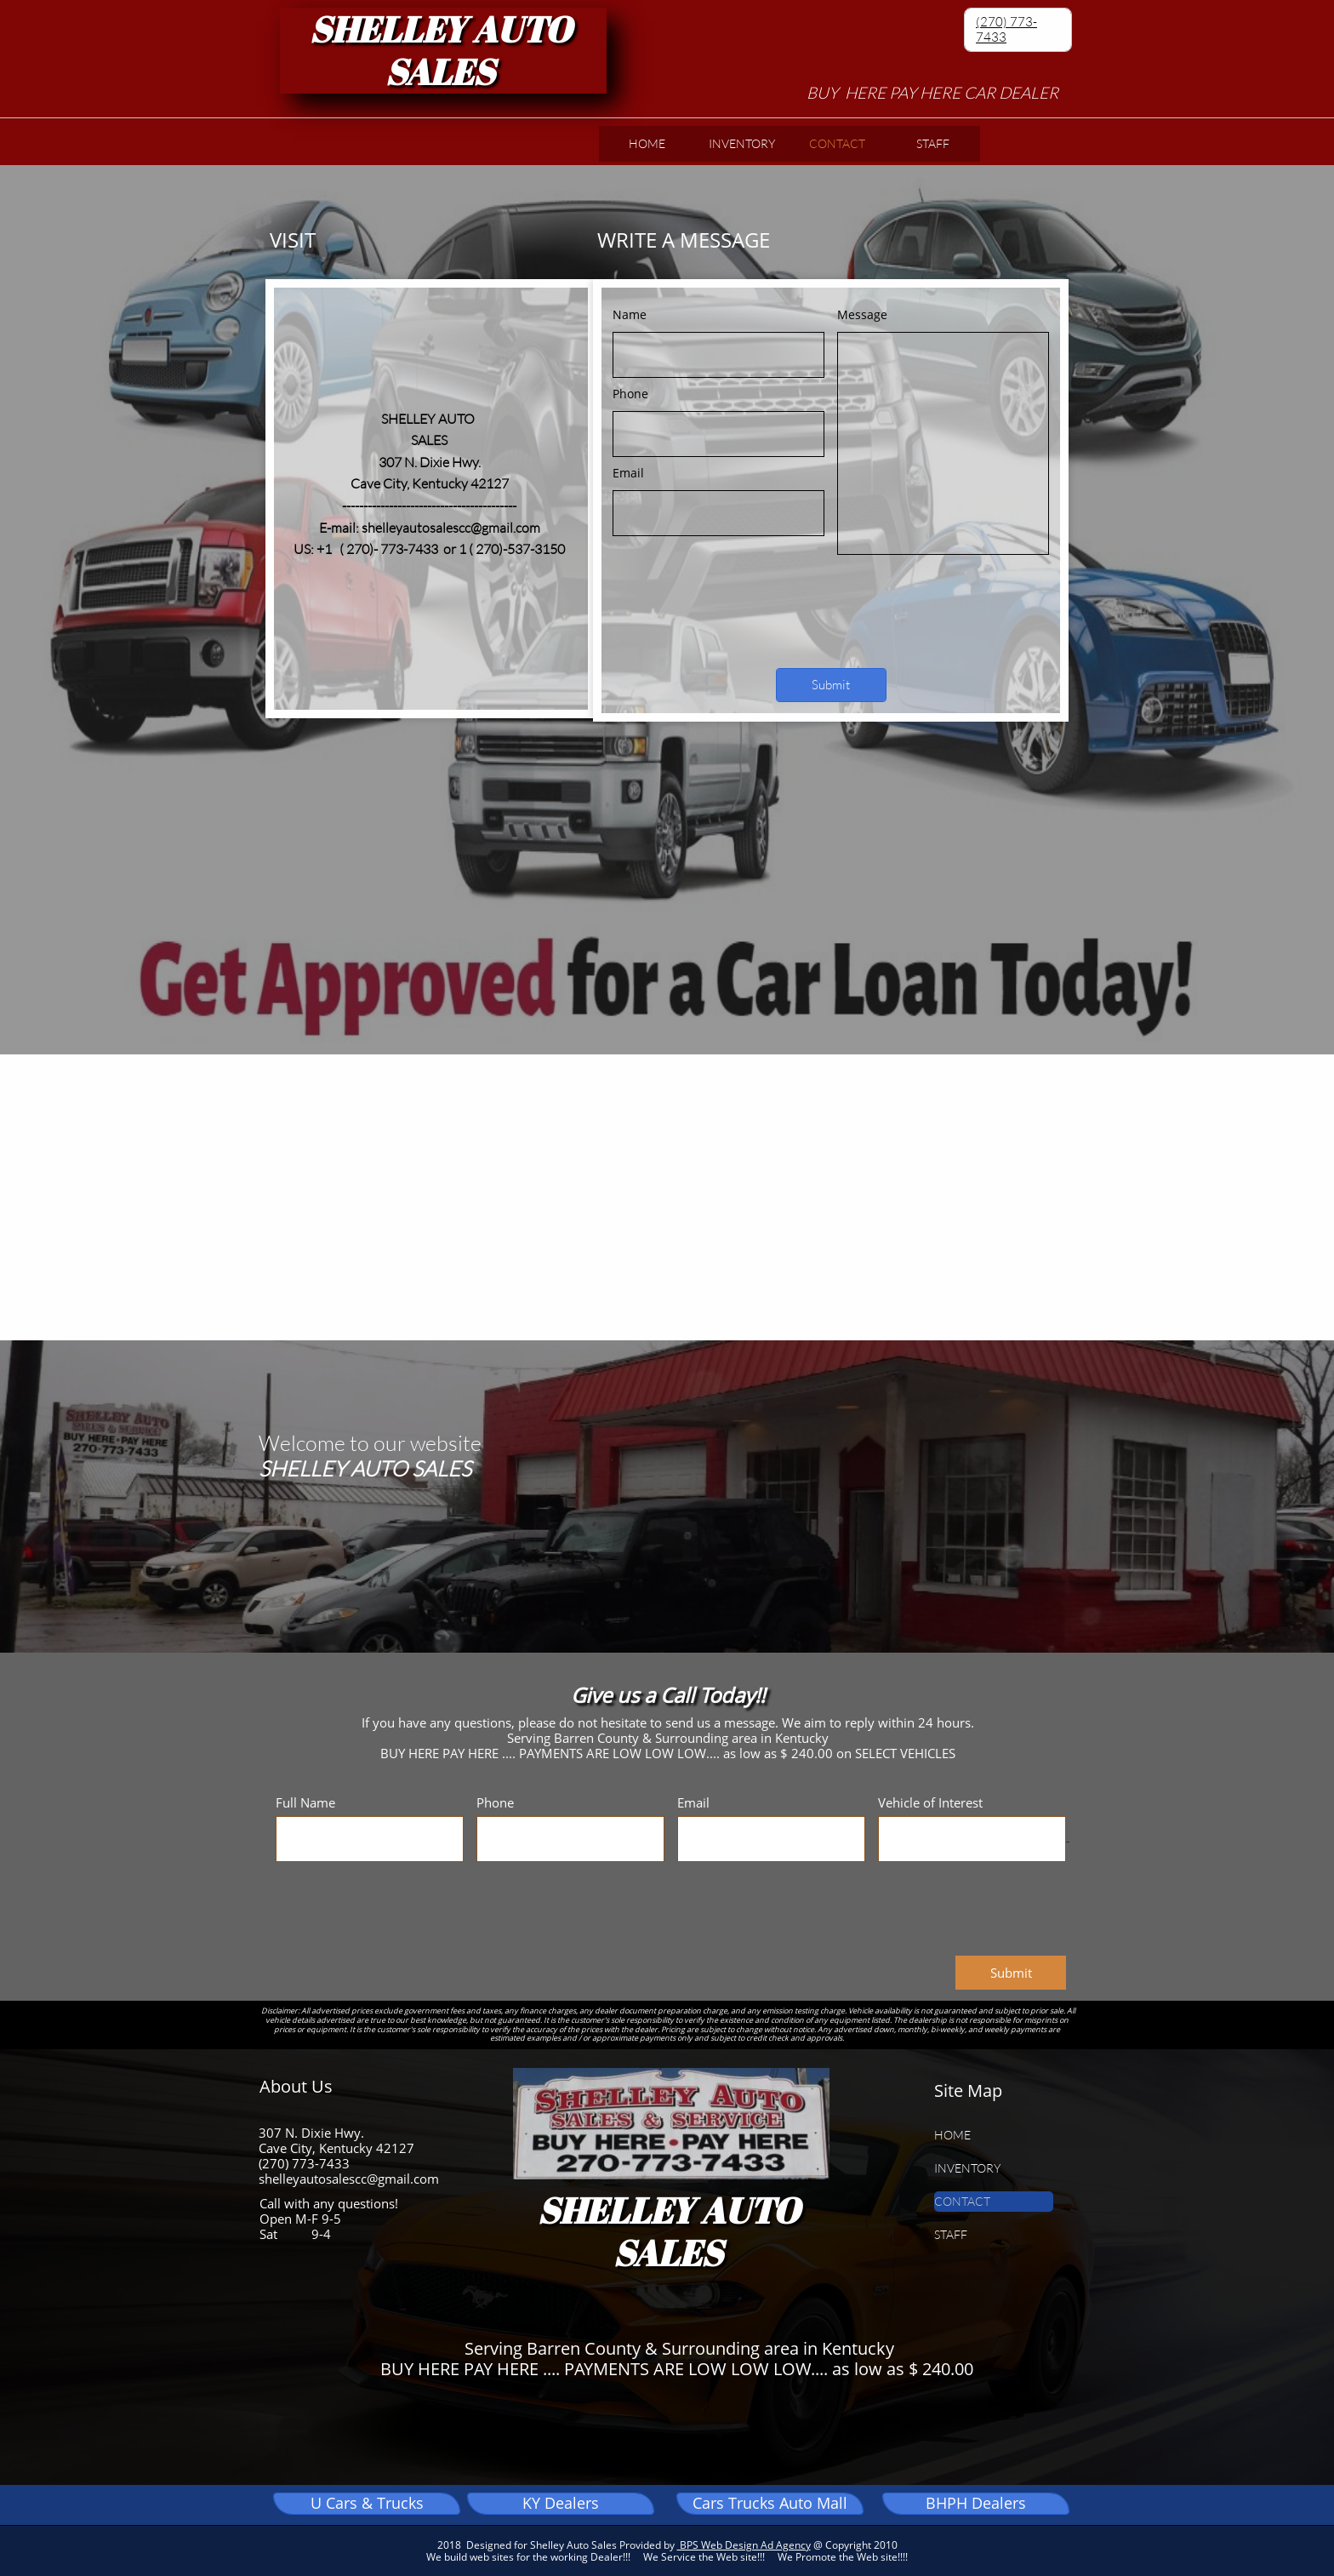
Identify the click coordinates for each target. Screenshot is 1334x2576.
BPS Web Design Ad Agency (744, 2545)
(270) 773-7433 (1006, 29)
